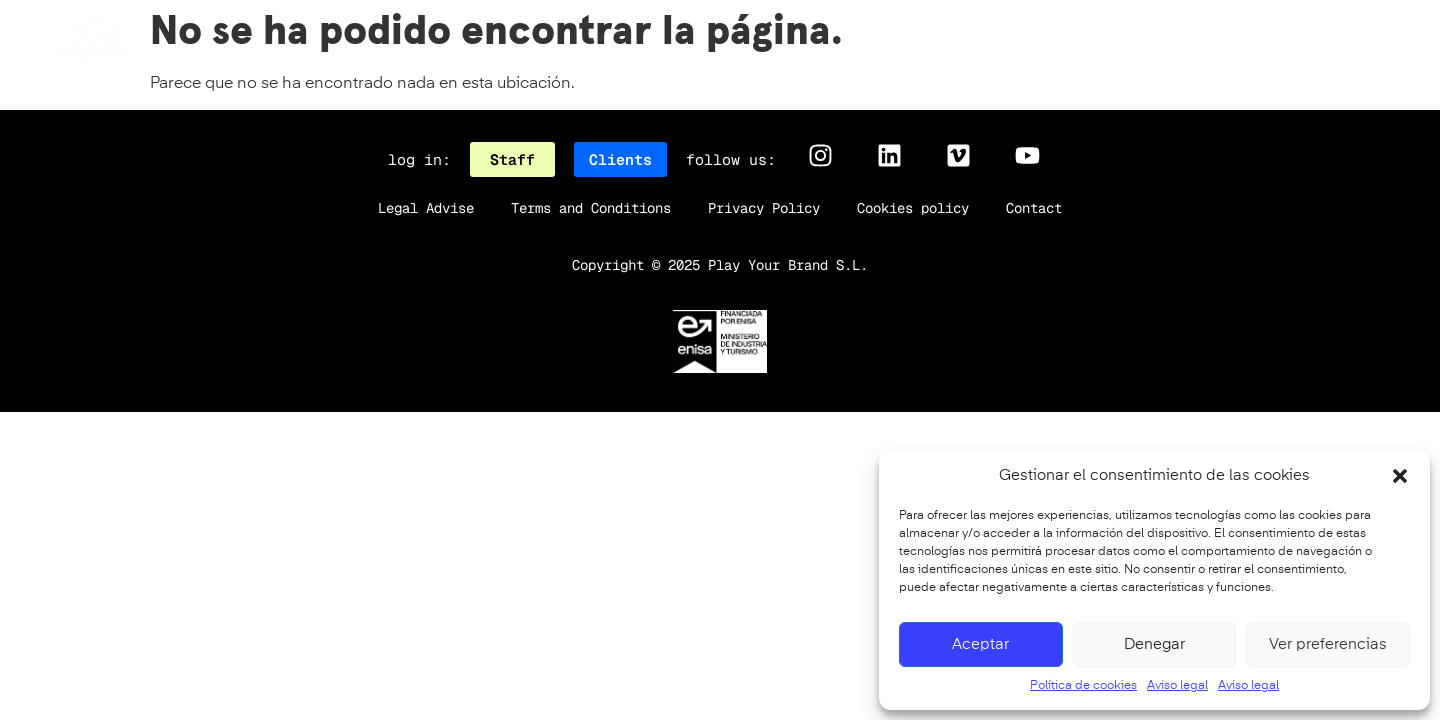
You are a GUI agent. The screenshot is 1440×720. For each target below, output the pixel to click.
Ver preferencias (1328, 644)
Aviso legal (1177, 686)
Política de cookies (1083, 686)
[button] (1400, 476)
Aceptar (980, 644)
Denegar (1154, 644)
